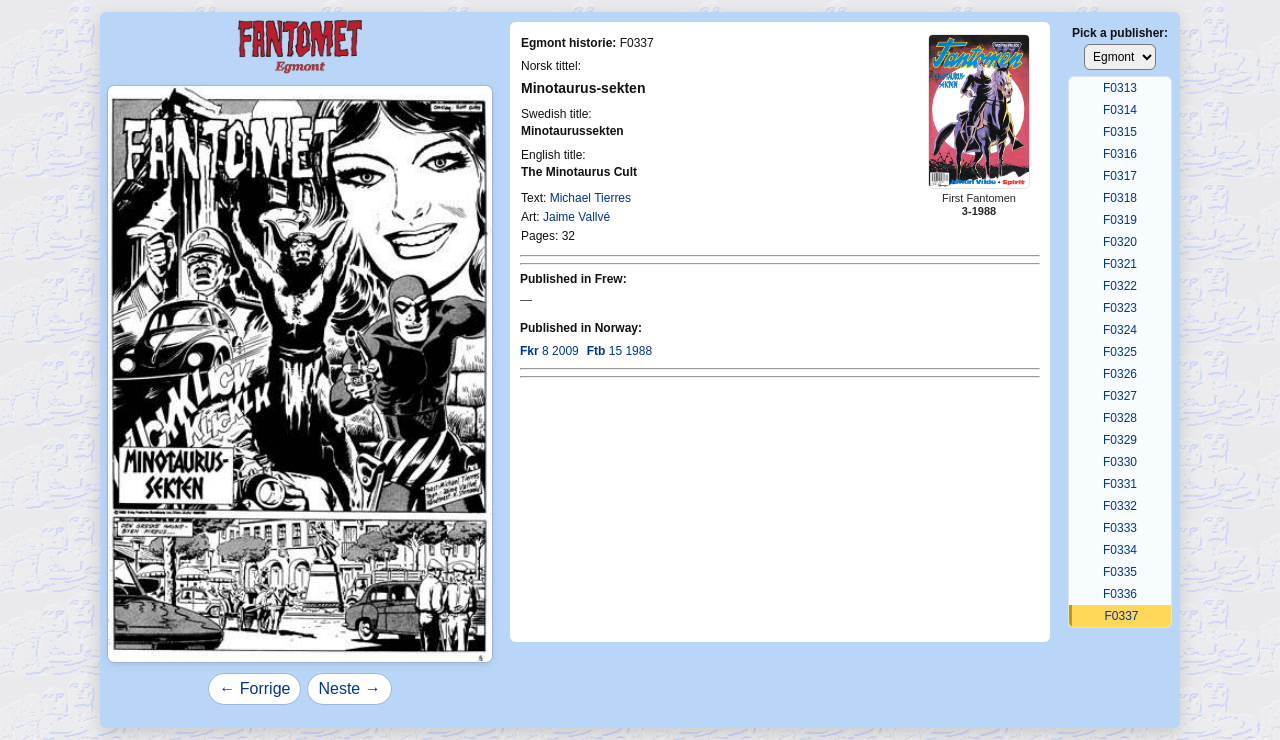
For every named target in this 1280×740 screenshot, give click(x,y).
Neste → (349, 688)
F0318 (1120, 198)
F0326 (1120, 374)
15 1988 (619, 351)
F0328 (1120, 418)
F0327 (1120, 396)
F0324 (1120, 330)
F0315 (1120, 132)
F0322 (1120, 286)
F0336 (1120, 594)
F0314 (1120, 110)
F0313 (1120, 88)
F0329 (1120, 440)
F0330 (1120, 462)
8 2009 (549, 351)
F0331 (1120, 484)
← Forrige (254, 688)
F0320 (1120, 242)
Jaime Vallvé (576, 217)
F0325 (1120, 352)
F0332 (1120, 506)
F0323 (1120, 308)
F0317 (1120, 176)
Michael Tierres (590, 198)
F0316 (1120, 154)
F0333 (1120, 528)
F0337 (1121, 616)
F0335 (1120, 572)
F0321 (1120, 264)
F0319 (1120, 220)
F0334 (1120, 550)
